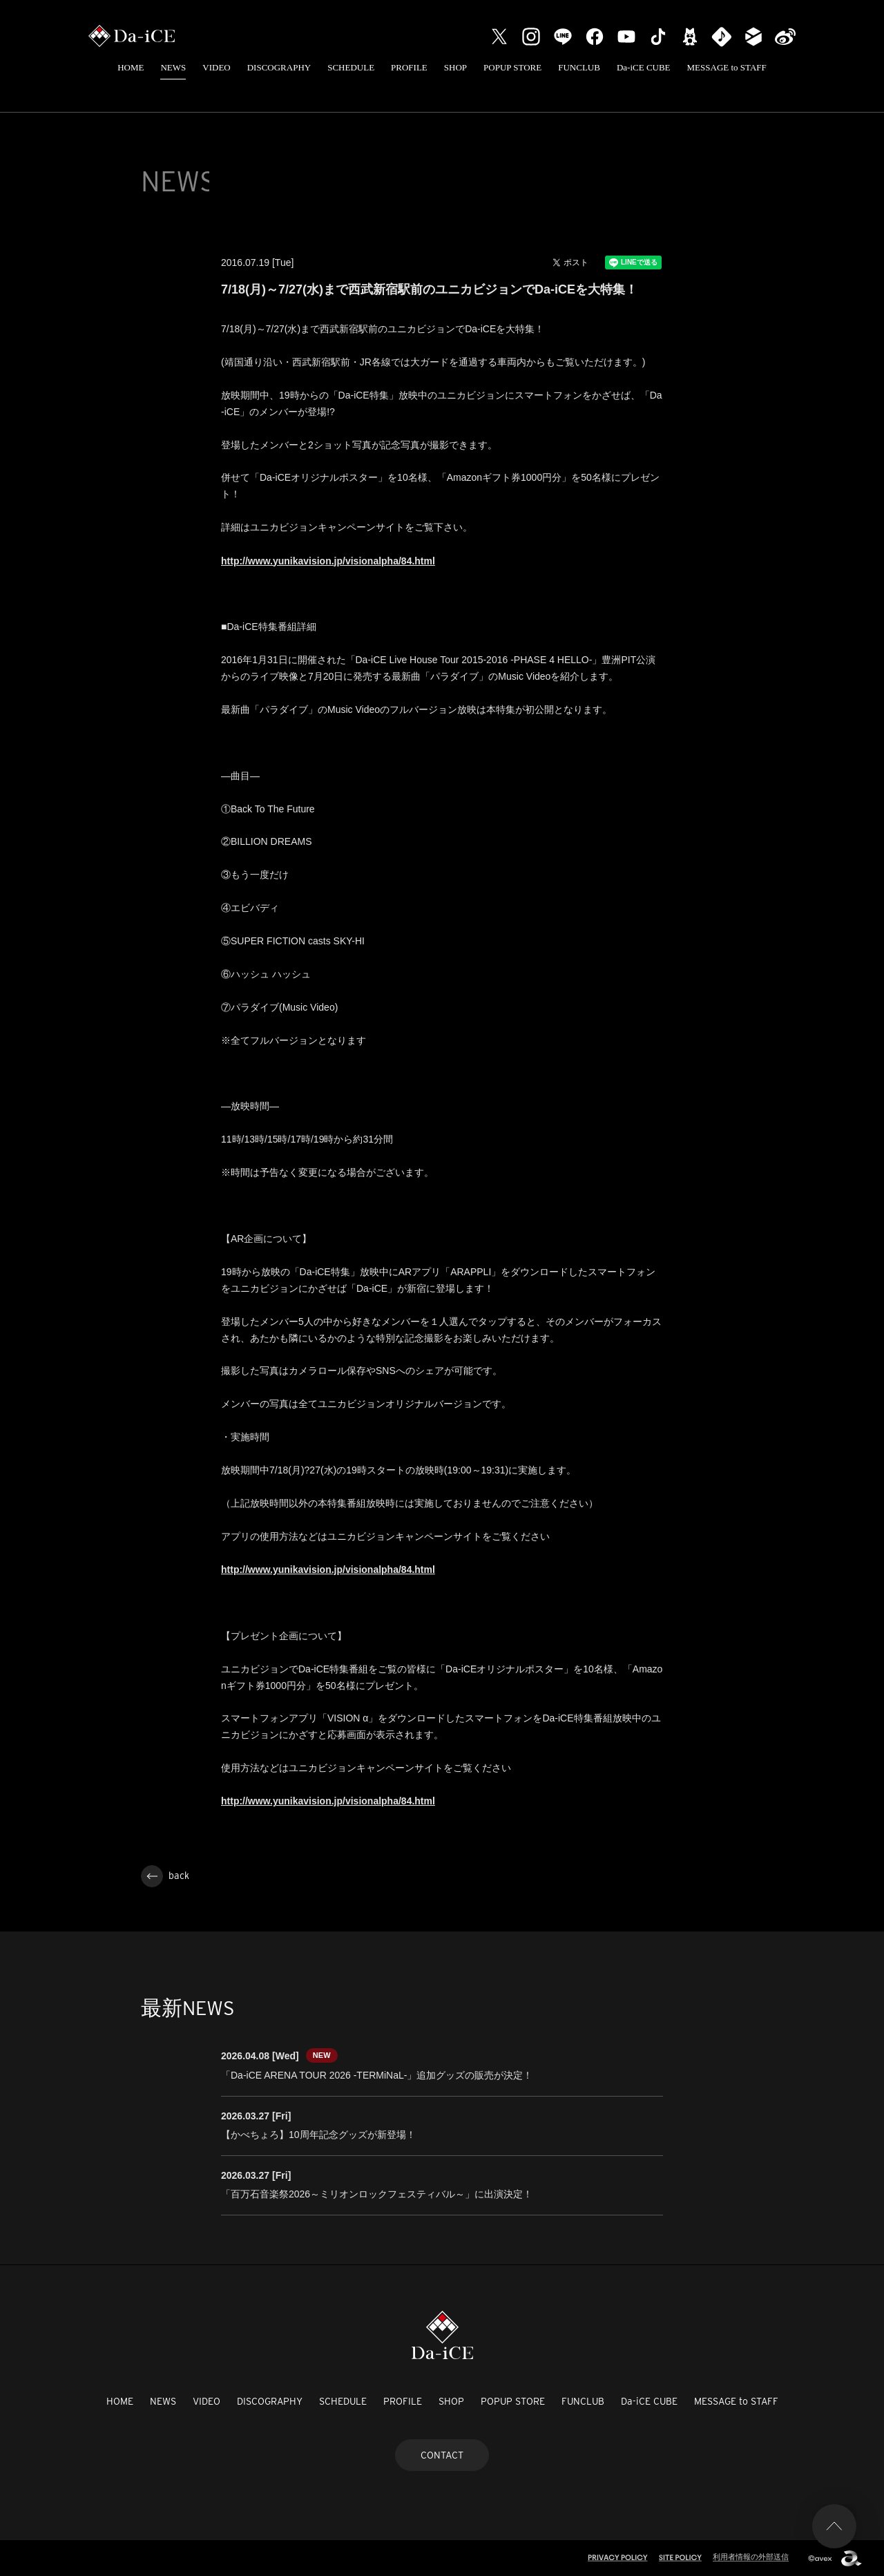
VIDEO (216, 67)
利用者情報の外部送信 (751, 2557)
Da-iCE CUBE (644, 67)
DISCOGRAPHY (279, 67)
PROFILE (409, 67)
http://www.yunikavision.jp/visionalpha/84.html (328, 560)
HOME (130, 67)
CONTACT (442, 2455)
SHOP (455, 67)
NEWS (173, 67)
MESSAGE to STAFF (727, 67)
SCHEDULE (350, 67)
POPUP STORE (512, 67)
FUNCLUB (579, 67)
